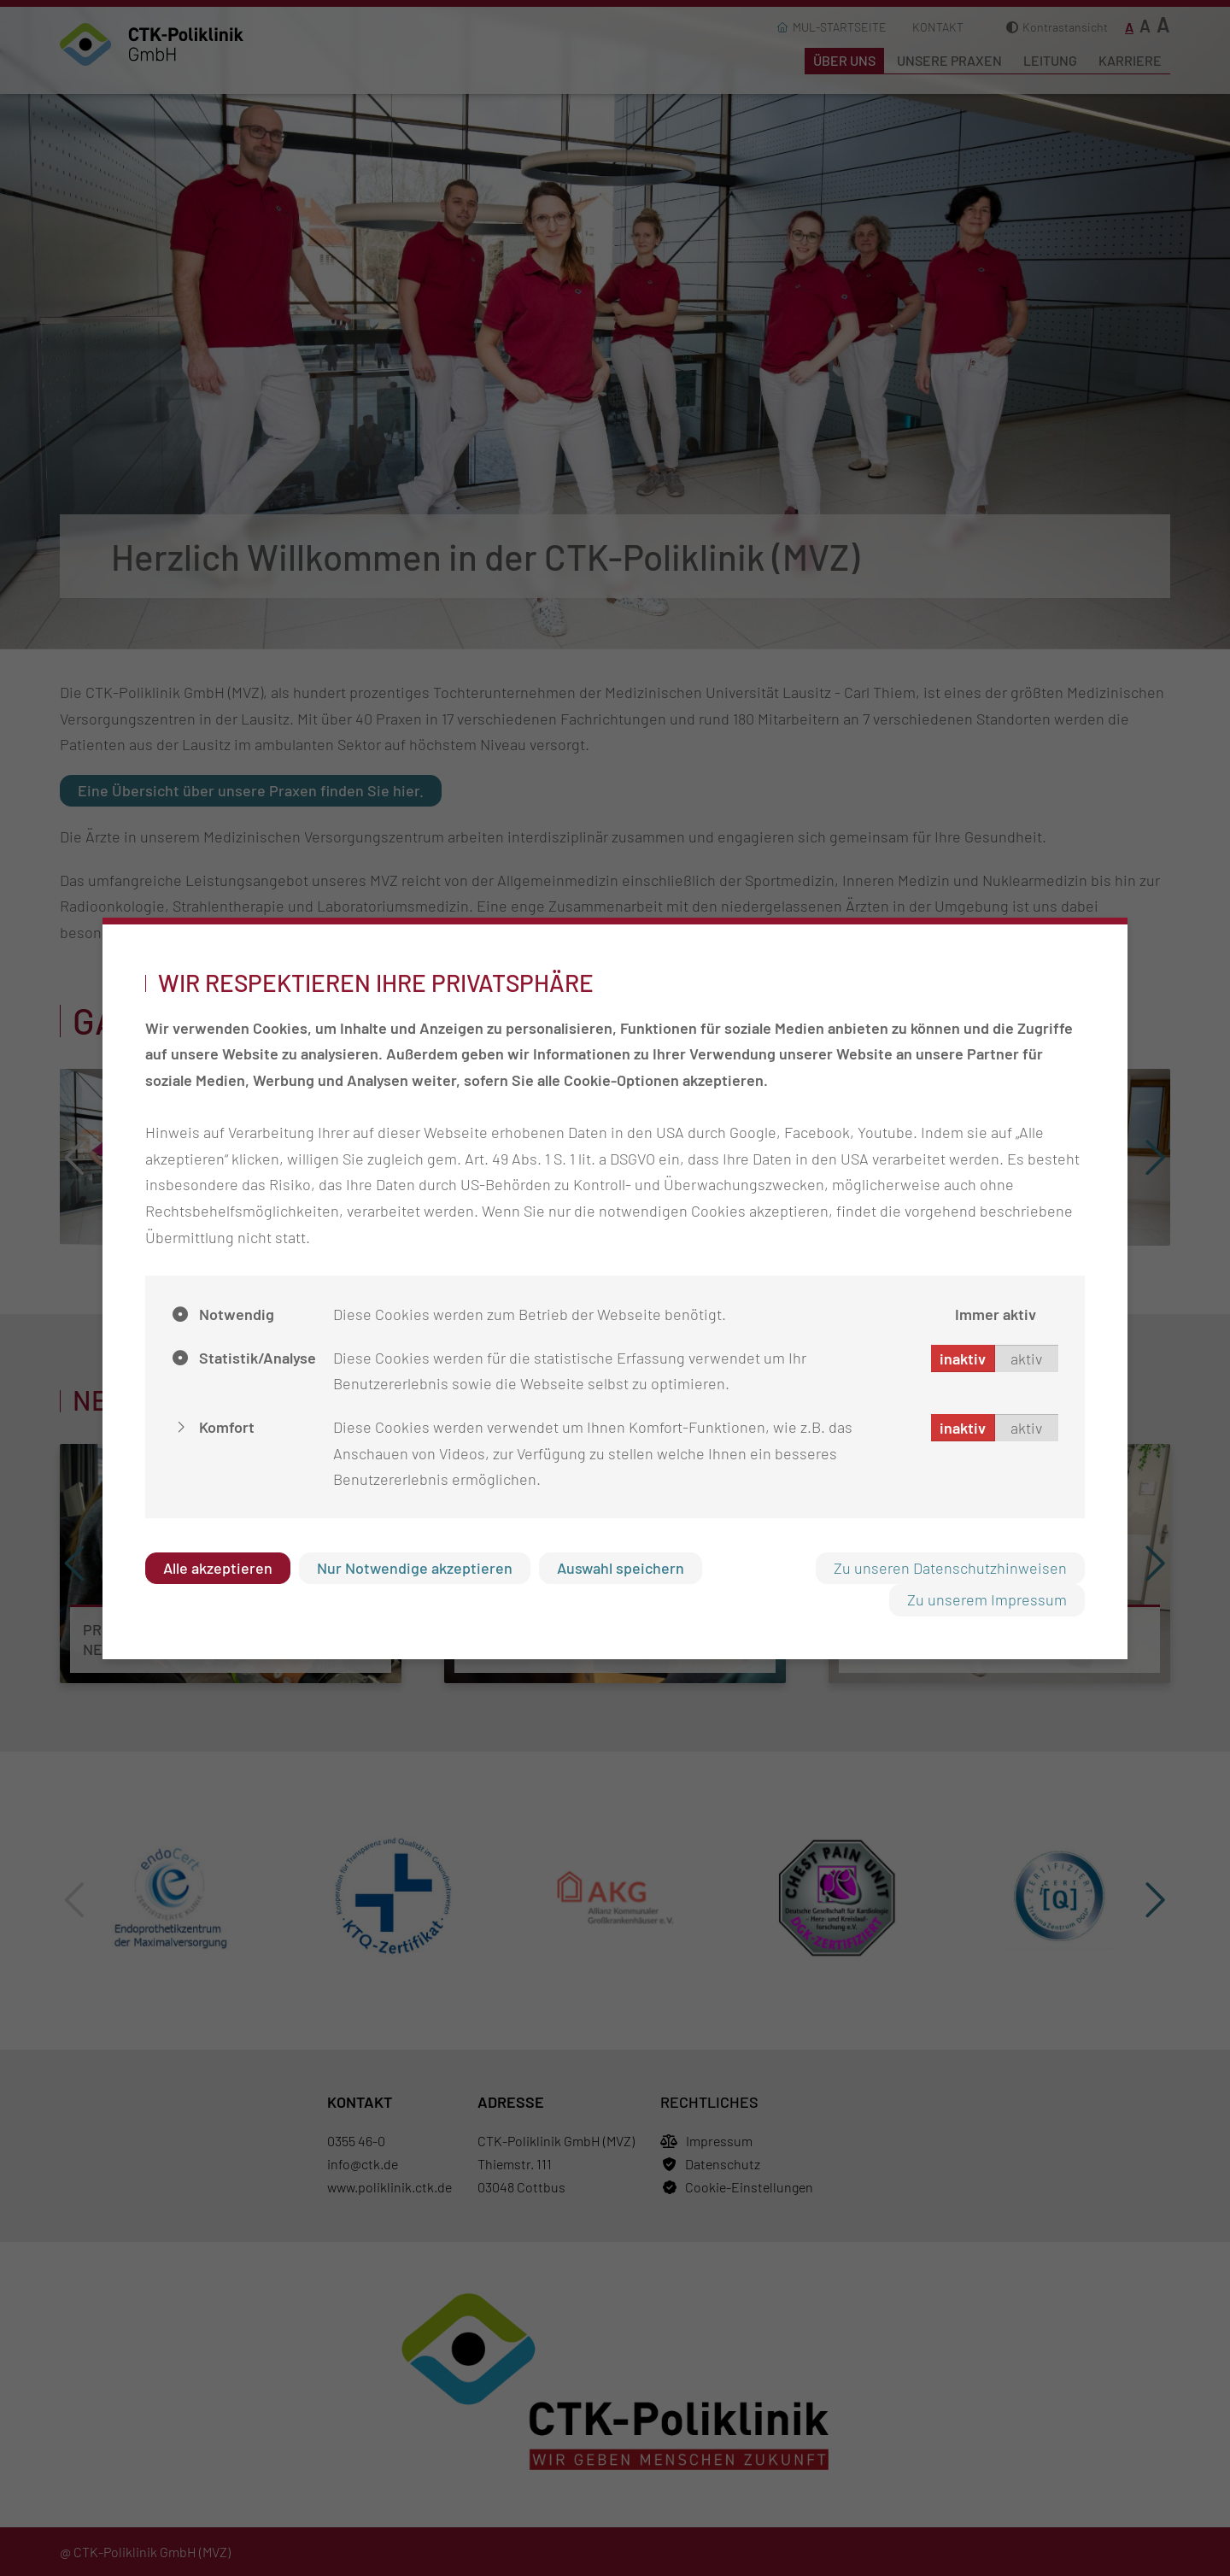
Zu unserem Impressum (987, 1599)
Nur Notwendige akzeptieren (414, 1567)
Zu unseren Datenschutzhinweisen (950, 1567)
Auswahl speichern (620, 1567)
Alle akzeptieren (217, 1567)
